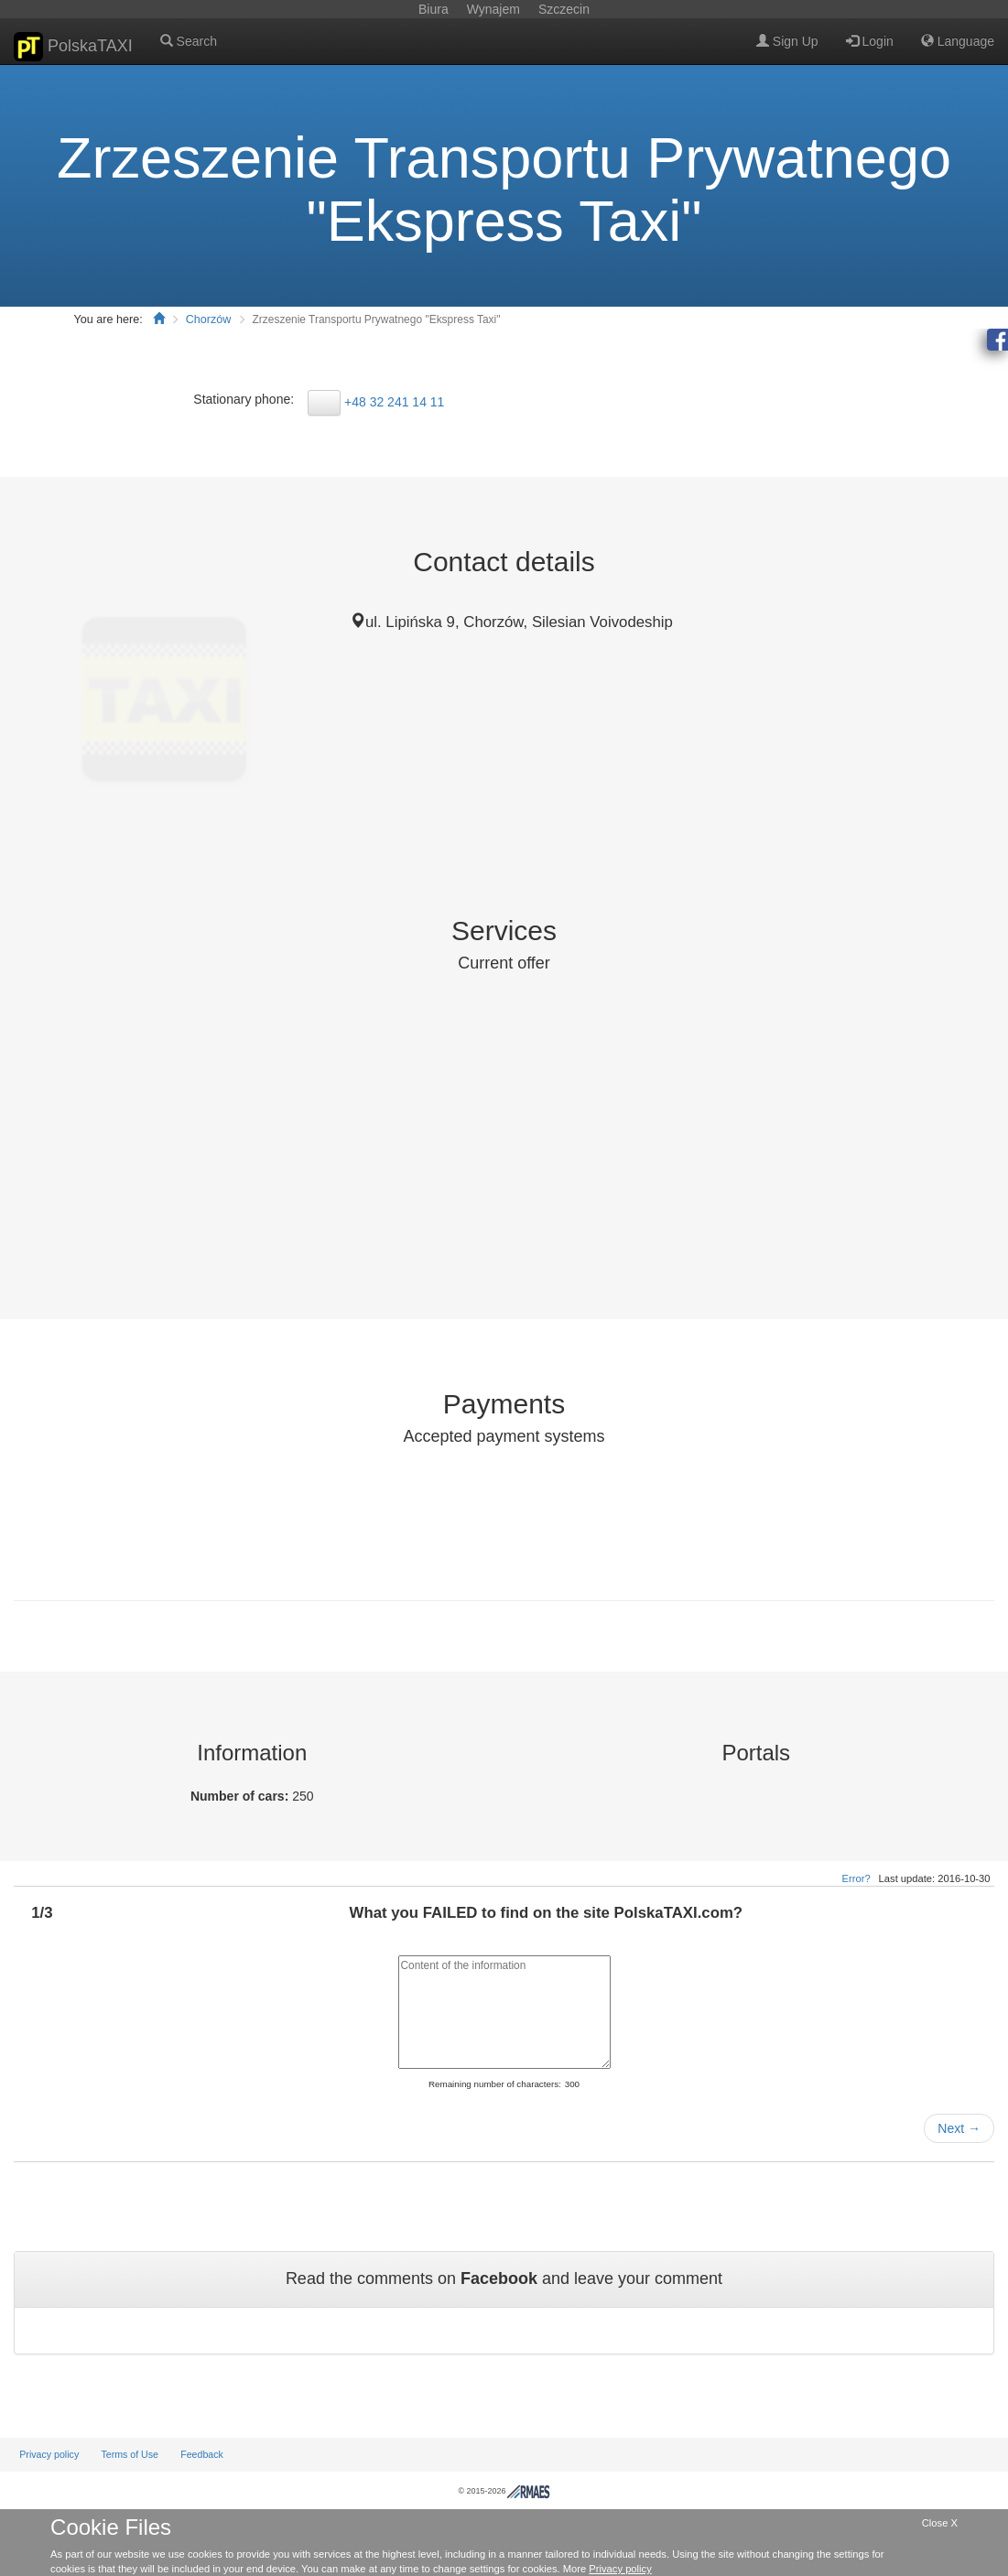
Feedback (201, 2454)
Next (959, 2128)
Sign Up (787, 41)
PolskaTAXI (73, 46)
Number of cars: (241, 1796)
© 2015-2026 (503, 2490)
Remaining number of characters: (494, 2084)
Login (870, 41)
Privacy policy (49, 2454)
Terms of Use (129, 2454)
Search (188, 41)
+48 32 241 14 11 (394, 402)
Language (957, 41)
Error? (856, 1878)
